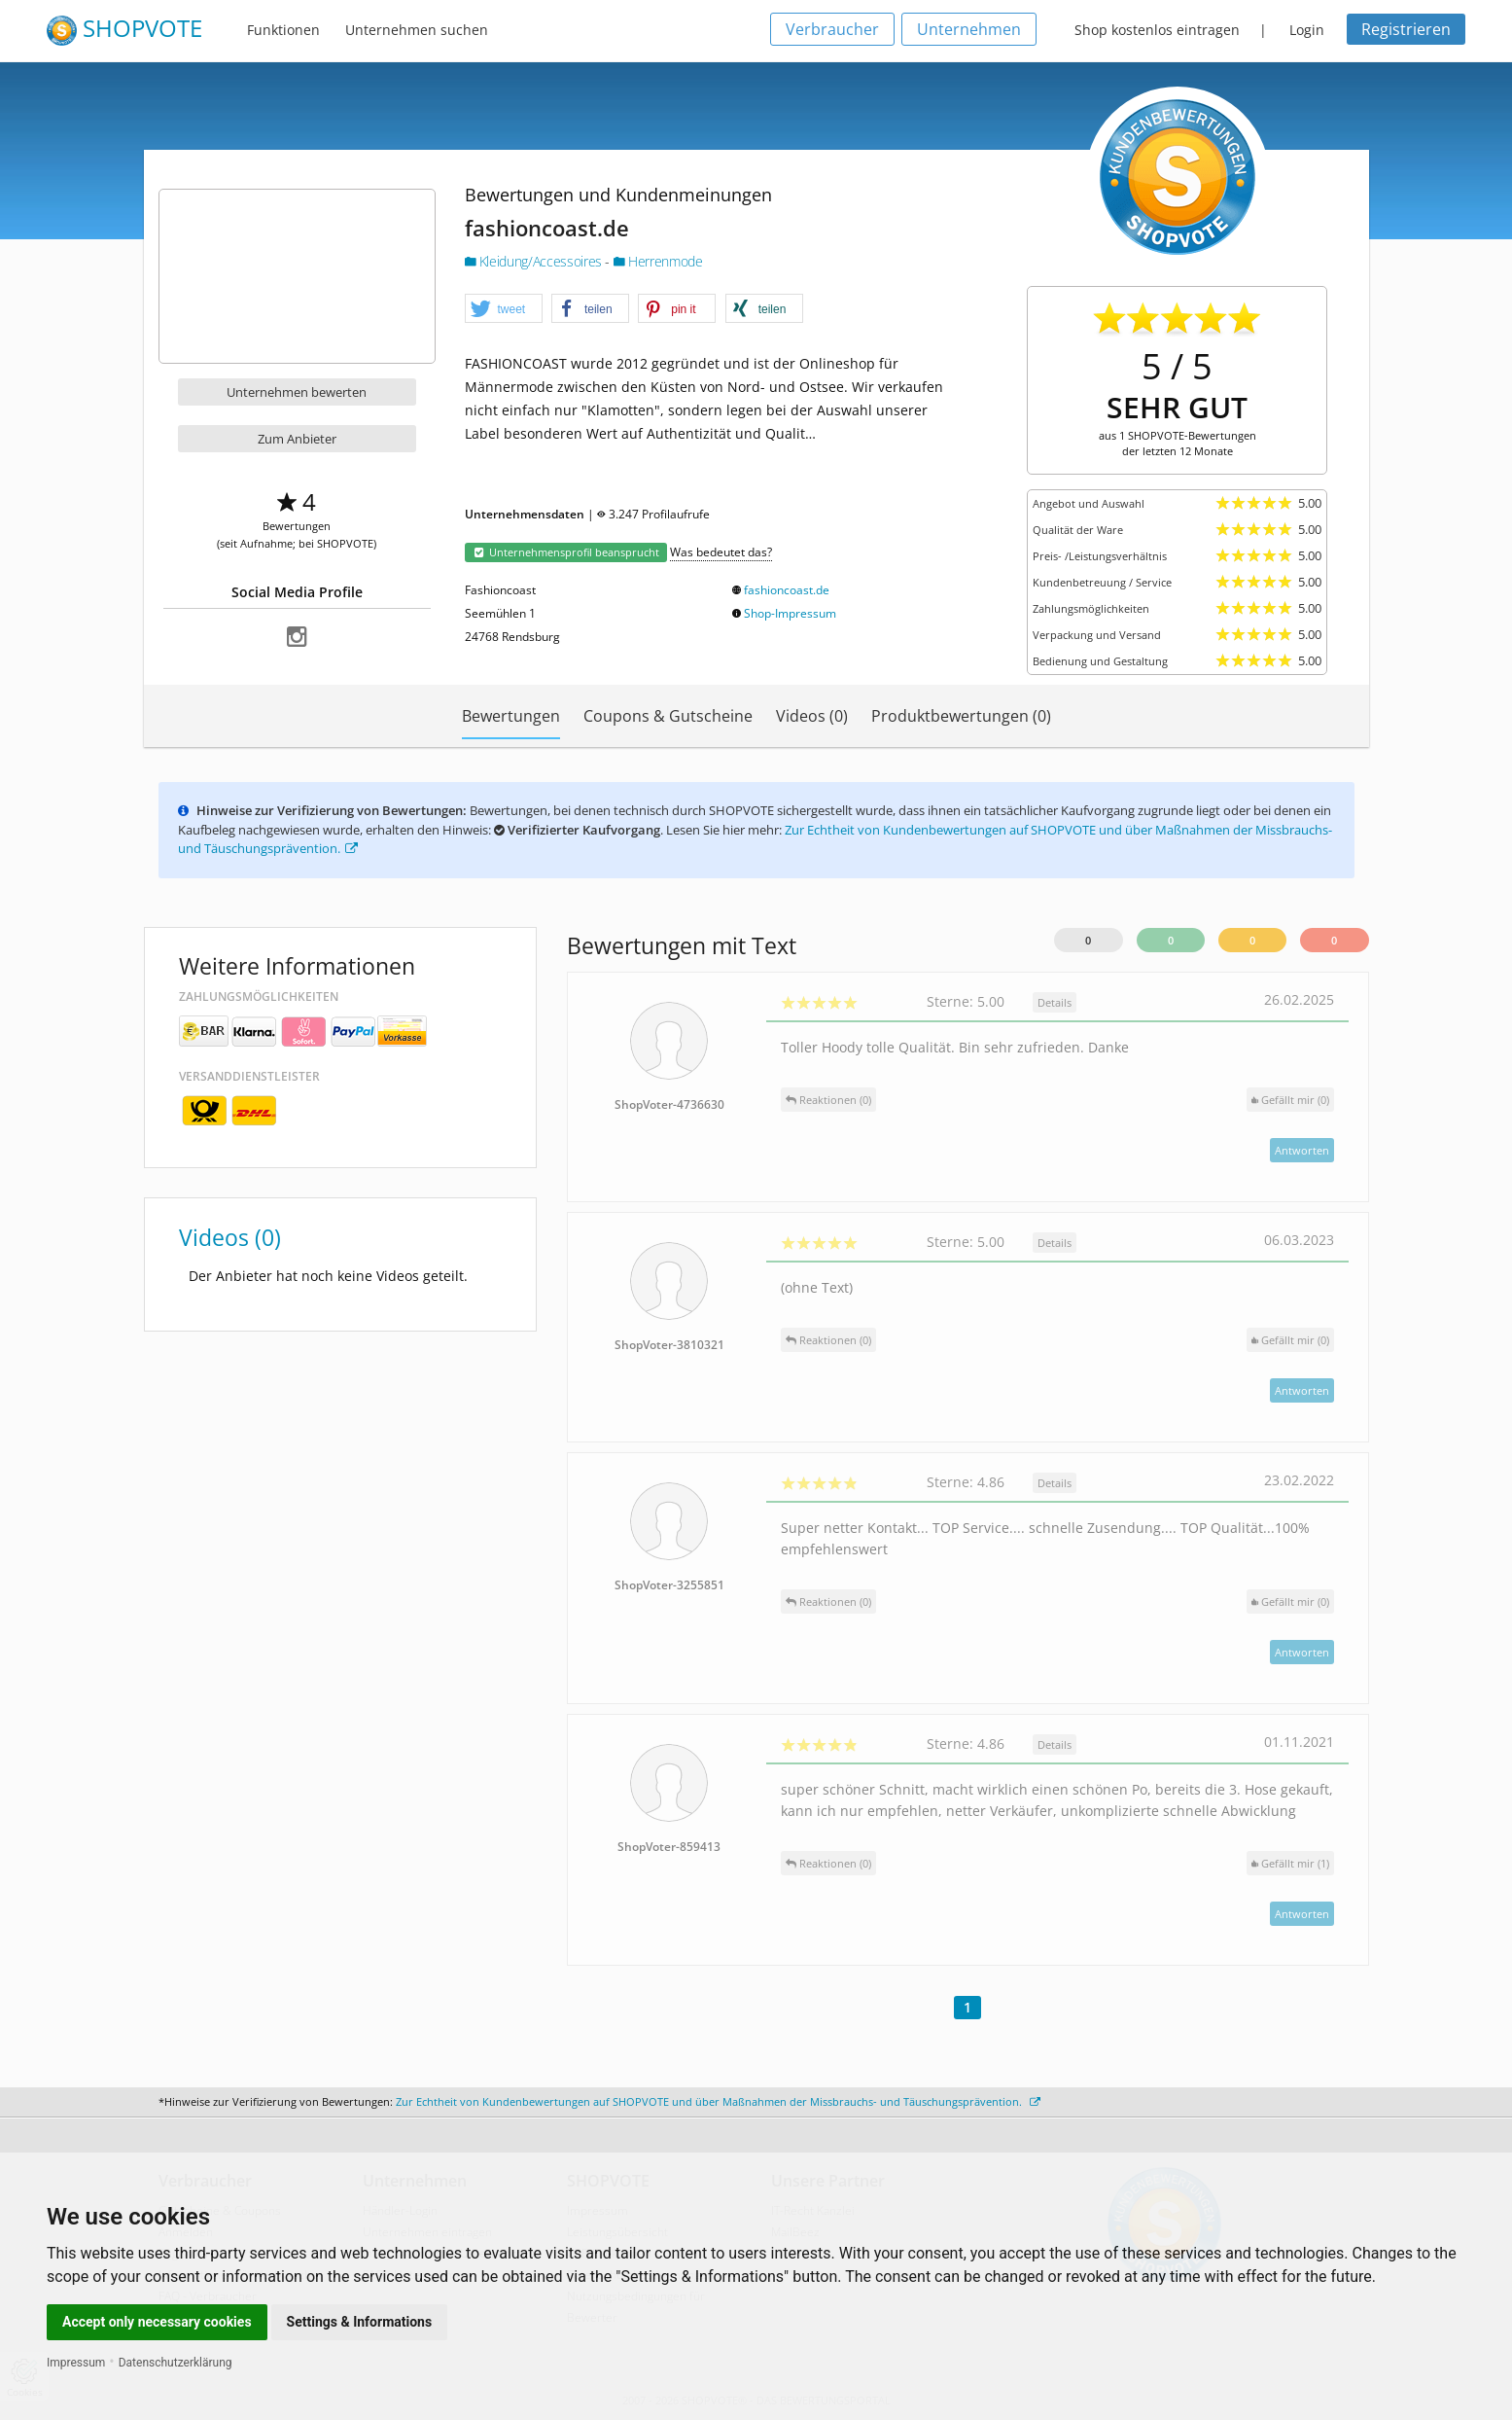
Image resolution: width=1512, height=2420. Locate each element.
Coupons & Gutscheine (668, 716)
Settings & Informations (360, 2322)
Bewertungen (511, 716)
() (1290, 1099)
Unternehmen (969, 29)
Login (1306, 29)
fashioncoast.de (786, 590)
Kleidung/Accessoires (535, 261)
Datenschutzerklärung (175, 2362)
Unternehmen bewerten (297, 392)
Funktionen (283, 29)
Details (1054, 1002)
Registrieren (1406, 29)
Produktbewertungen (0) (961, 716)
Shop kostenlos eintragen (1157, 29)
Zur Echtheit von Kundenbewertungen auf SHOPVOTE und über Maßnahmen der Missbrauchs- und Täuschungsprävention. (718, 2101)
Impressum (76, 2362)
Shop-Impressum (790, 613)
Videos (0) (812, 716)
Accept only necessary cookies (157, 2322)
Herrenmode (658, 261)
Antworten (1302, 1150)
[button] (504, 309)
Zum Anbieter (297, 438)
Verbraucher (832, 29)
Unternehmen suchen (416, 29)
